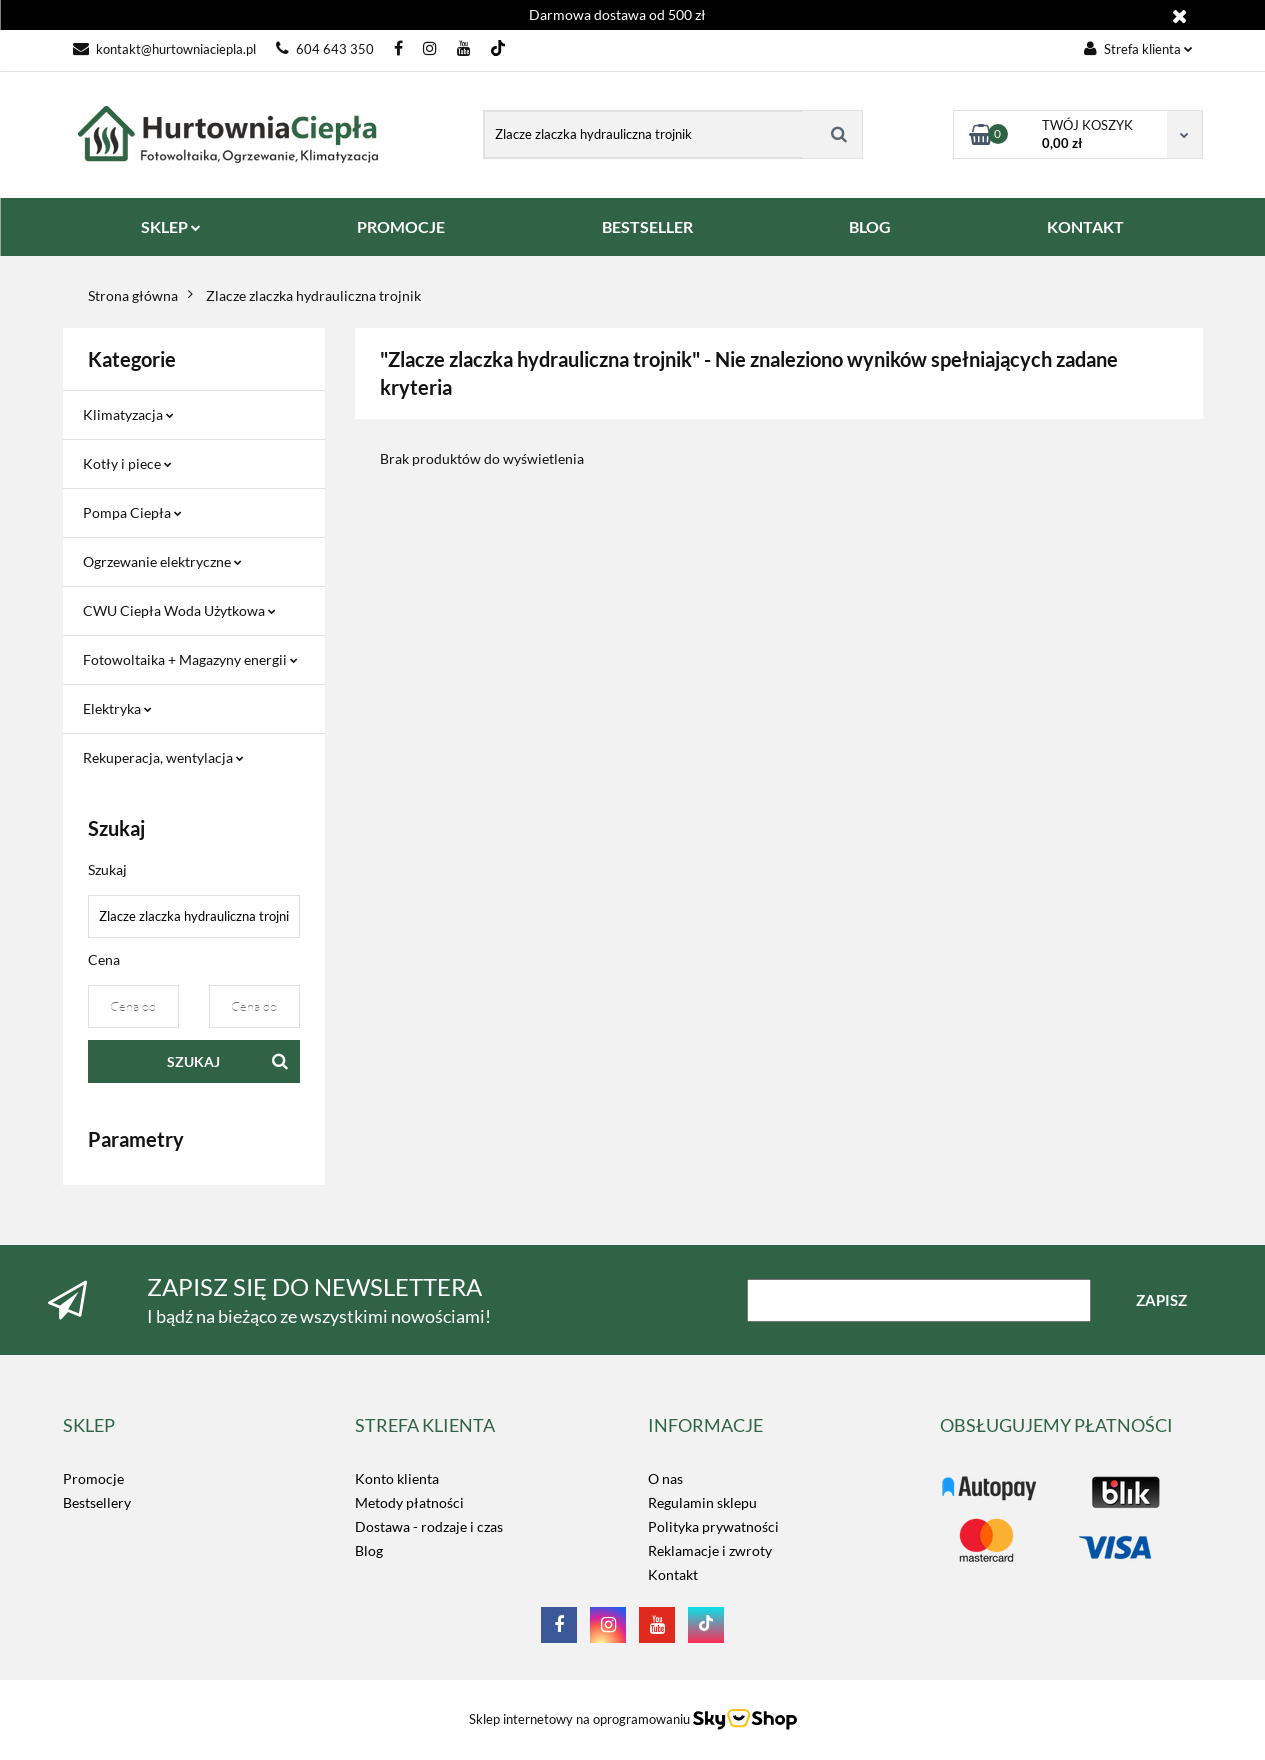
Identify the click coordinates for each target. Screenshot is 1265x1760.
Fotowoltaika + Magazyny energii (190, 659)
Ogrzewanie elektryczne (162, 561)
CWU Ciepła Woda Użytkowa (179, 610)
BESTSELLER (647, 226)
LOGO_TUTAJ (982, 1478)
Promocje (93, 1478)
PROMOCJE (401, 226)
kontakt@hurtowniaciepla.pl (164, 49)
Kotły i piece (127, 463)
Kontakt (673, 1574)
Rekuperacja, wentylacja (163, 757)
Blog (369, 1550)
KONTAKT (1085, 226)
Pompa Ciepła (132, 512)
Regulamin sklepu (702, 1502)
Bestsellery (97, 1502)
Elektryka (117, 708)
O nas (665, 1478)
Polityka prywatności (713, 1526)
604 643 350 (325, 49)
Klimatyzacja (128, 414)
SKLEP (171, 226)
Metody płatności (409, 1502)
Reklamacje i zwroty (710, 1550)
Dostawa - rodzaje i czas (429, 1526)
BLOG (870, 226)
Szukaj (193, 1061)
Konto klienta (397, 1478)
